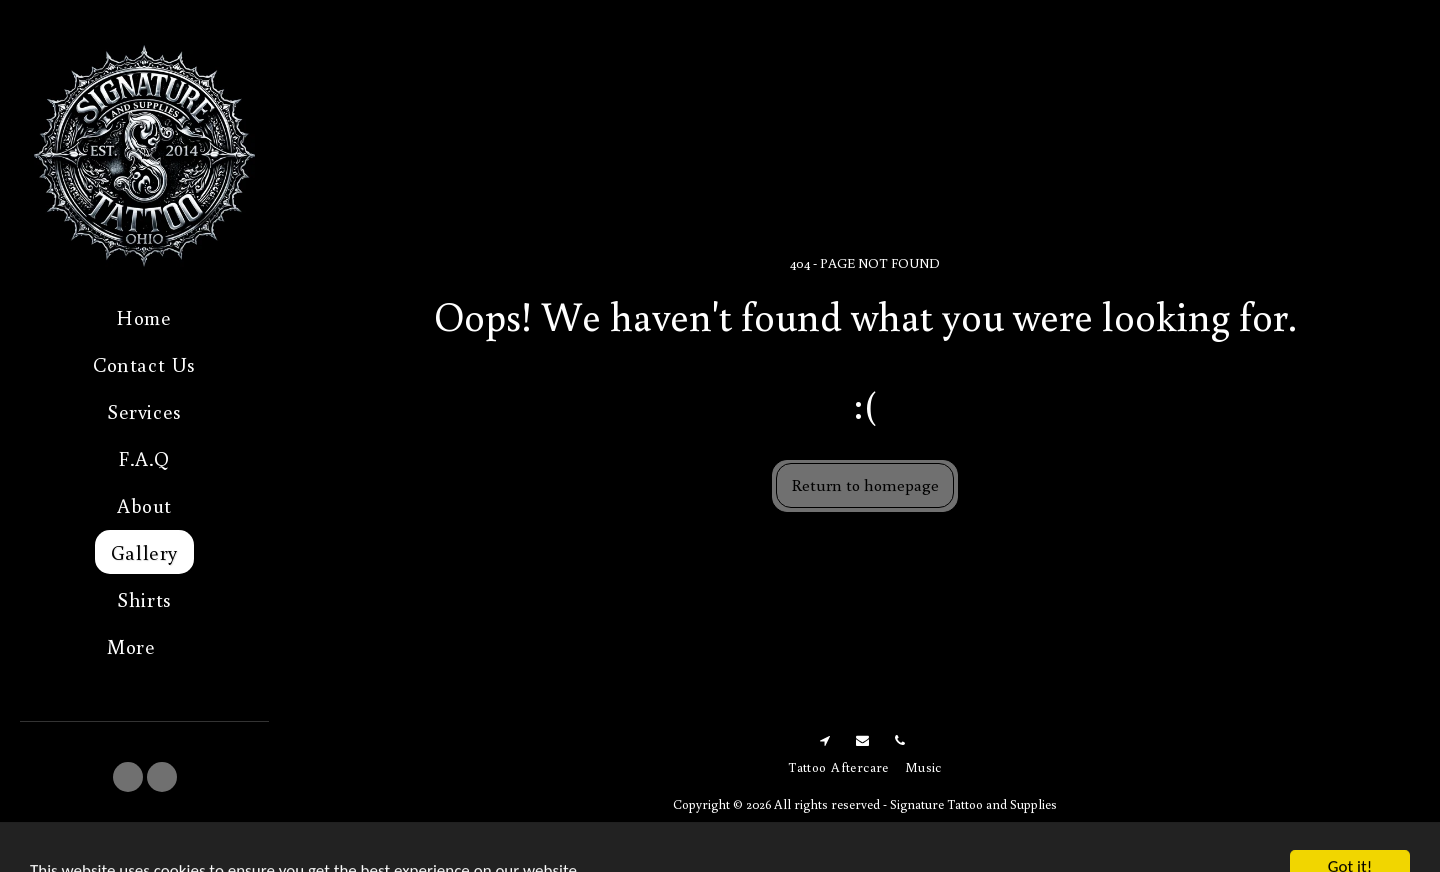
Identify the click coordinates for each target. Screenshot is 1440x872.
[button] (128, 777)
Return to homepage (865, 484)
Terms (825, 827)
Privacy (893, 827)
